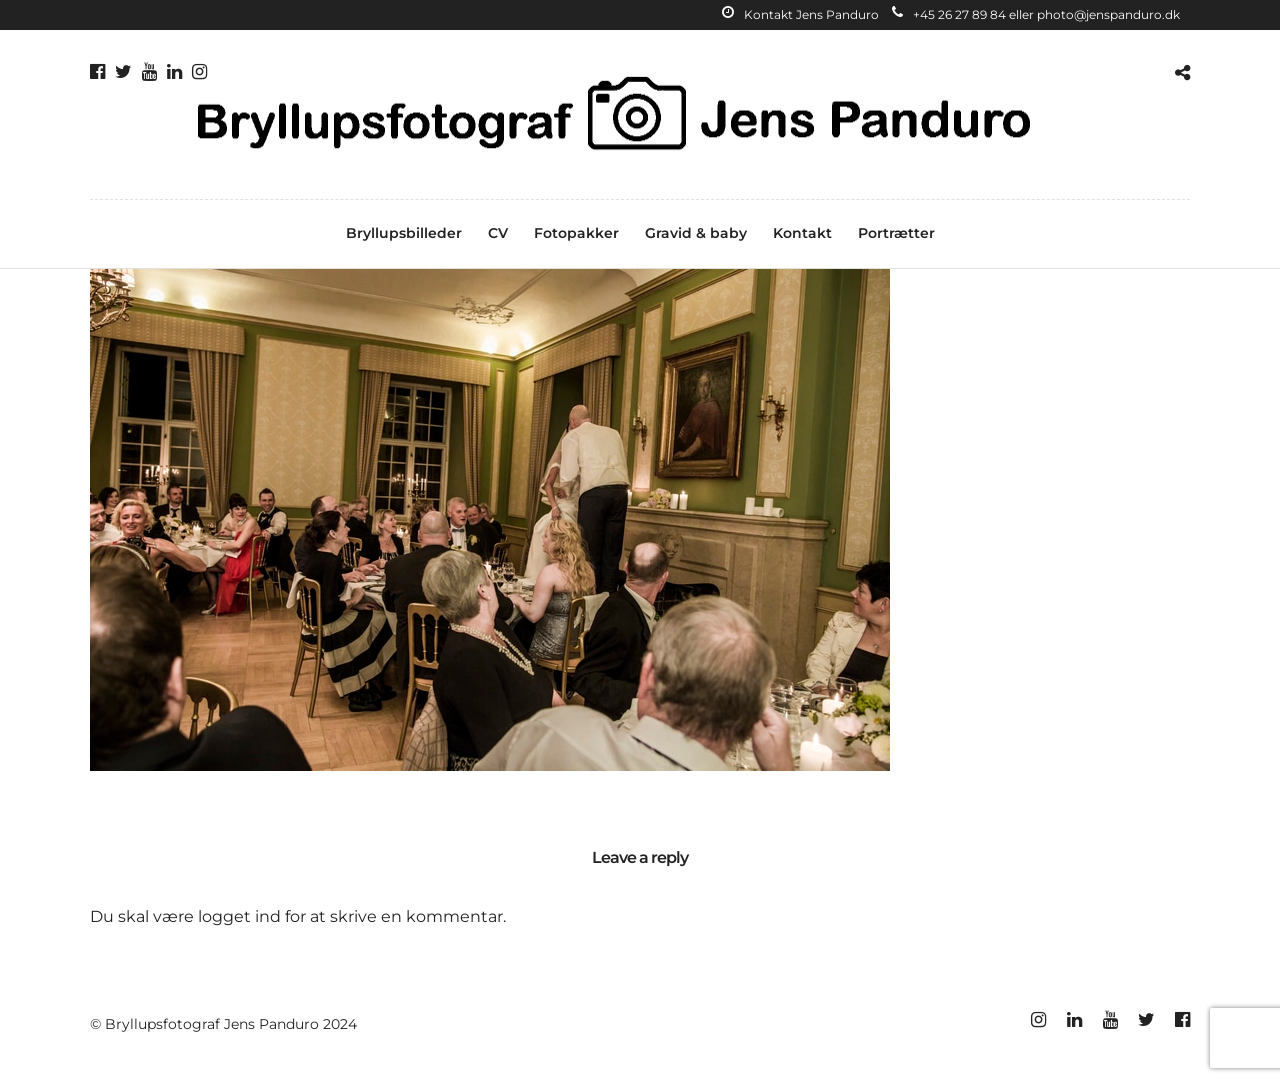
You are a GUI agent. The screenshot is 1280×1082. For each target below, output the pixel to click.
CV (498, 233)
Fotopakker (576, 233)
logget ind (239, 916)
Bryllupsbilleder (404, 233)
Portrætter (896, 233)
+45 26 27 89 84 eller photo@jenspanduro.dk (1036, 14)
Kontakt (802, 233)
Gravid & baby (696, 233)
